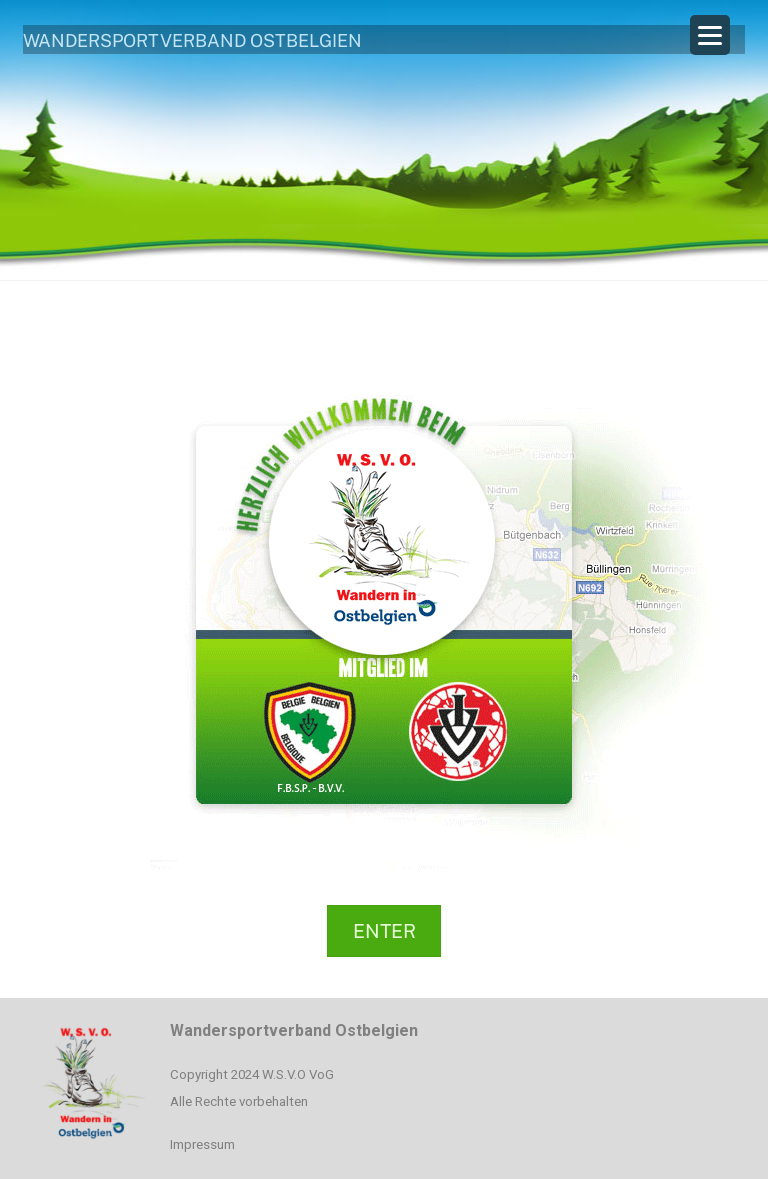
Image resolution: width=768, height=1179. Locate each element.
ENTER (384, 931)
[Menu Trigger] (710, 35)
